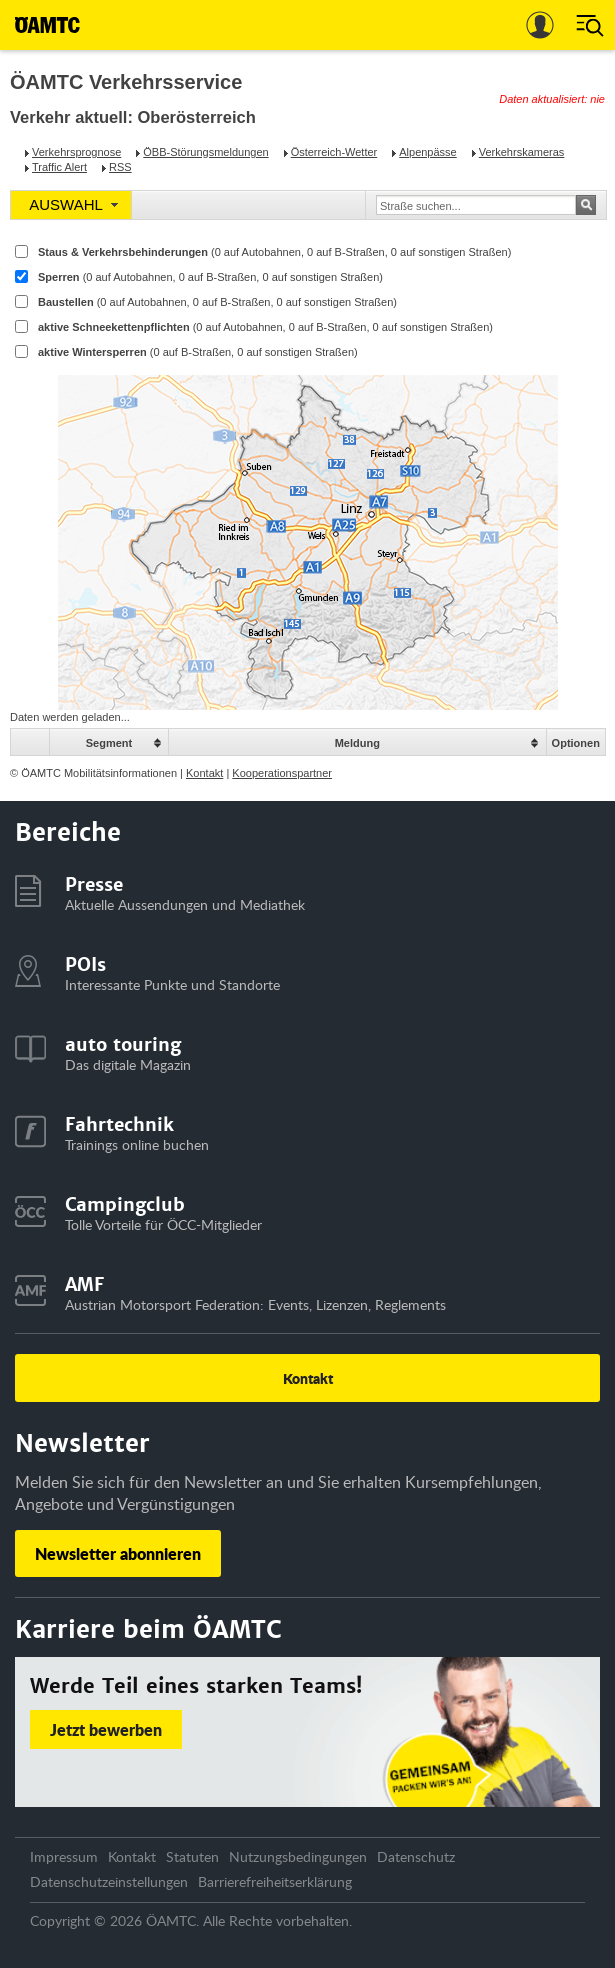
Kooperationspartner (282, 773)
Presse (94, 884)
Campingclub (125, 1204)
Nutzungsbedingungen (298, 1856)
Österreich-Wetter (334, 152)
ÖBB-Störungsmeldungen (205, 152)
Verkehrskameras (522, 152)
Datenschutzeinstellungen (109, 1881)
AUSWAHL (66, 204)
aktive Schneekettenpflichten (265, 327)
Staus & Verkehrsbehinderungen (274, 252)
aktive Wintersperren (198, 352)
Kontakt (204, 773)
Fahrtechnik (119, 1124)
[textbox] (473, 205)
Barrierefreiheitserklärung (275, 1881)
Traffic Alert (59, 167)
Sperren (210, 277)
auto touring (123, 1044)
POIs (85, 964)
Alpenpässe (428, 152)
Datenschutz (416, 1856)
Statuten (192, 1856)
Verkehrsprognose (76, 152)
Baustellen (217, 302)
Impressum (64, 1856)
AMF (84, 1284)
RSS (120, 167)
